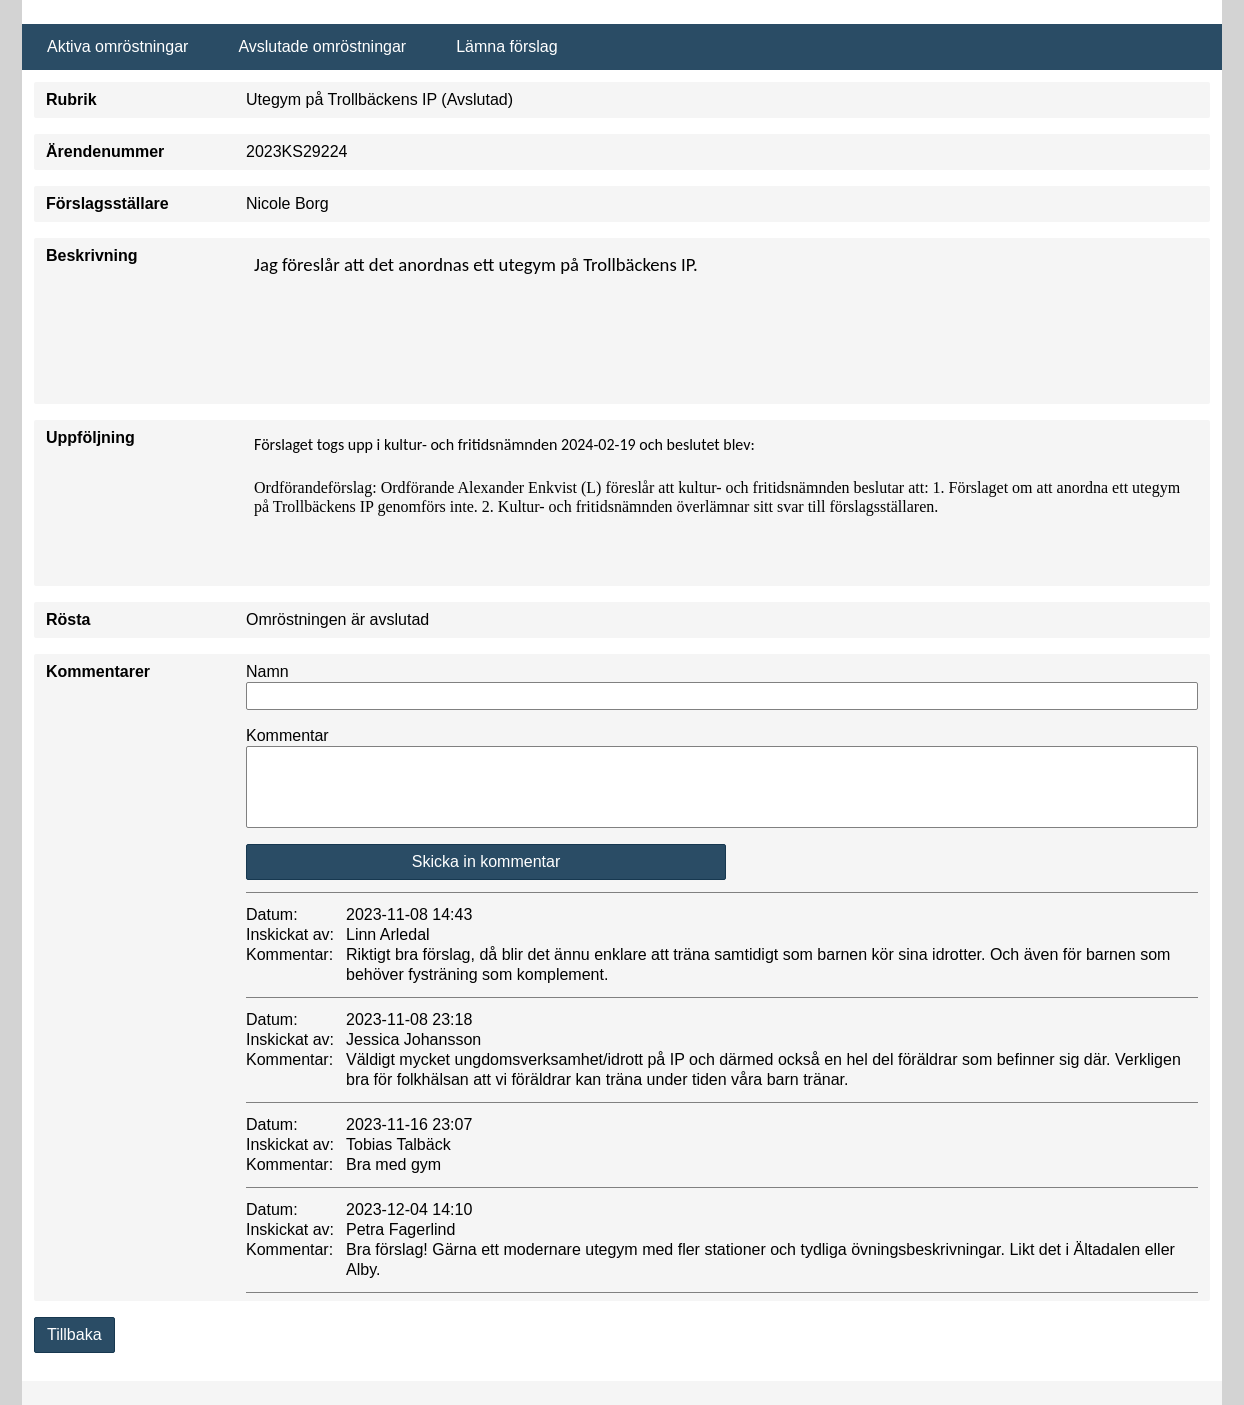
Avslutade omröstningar (322, 46)
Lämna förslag (506, 46)
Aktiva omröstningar (117, 46)
